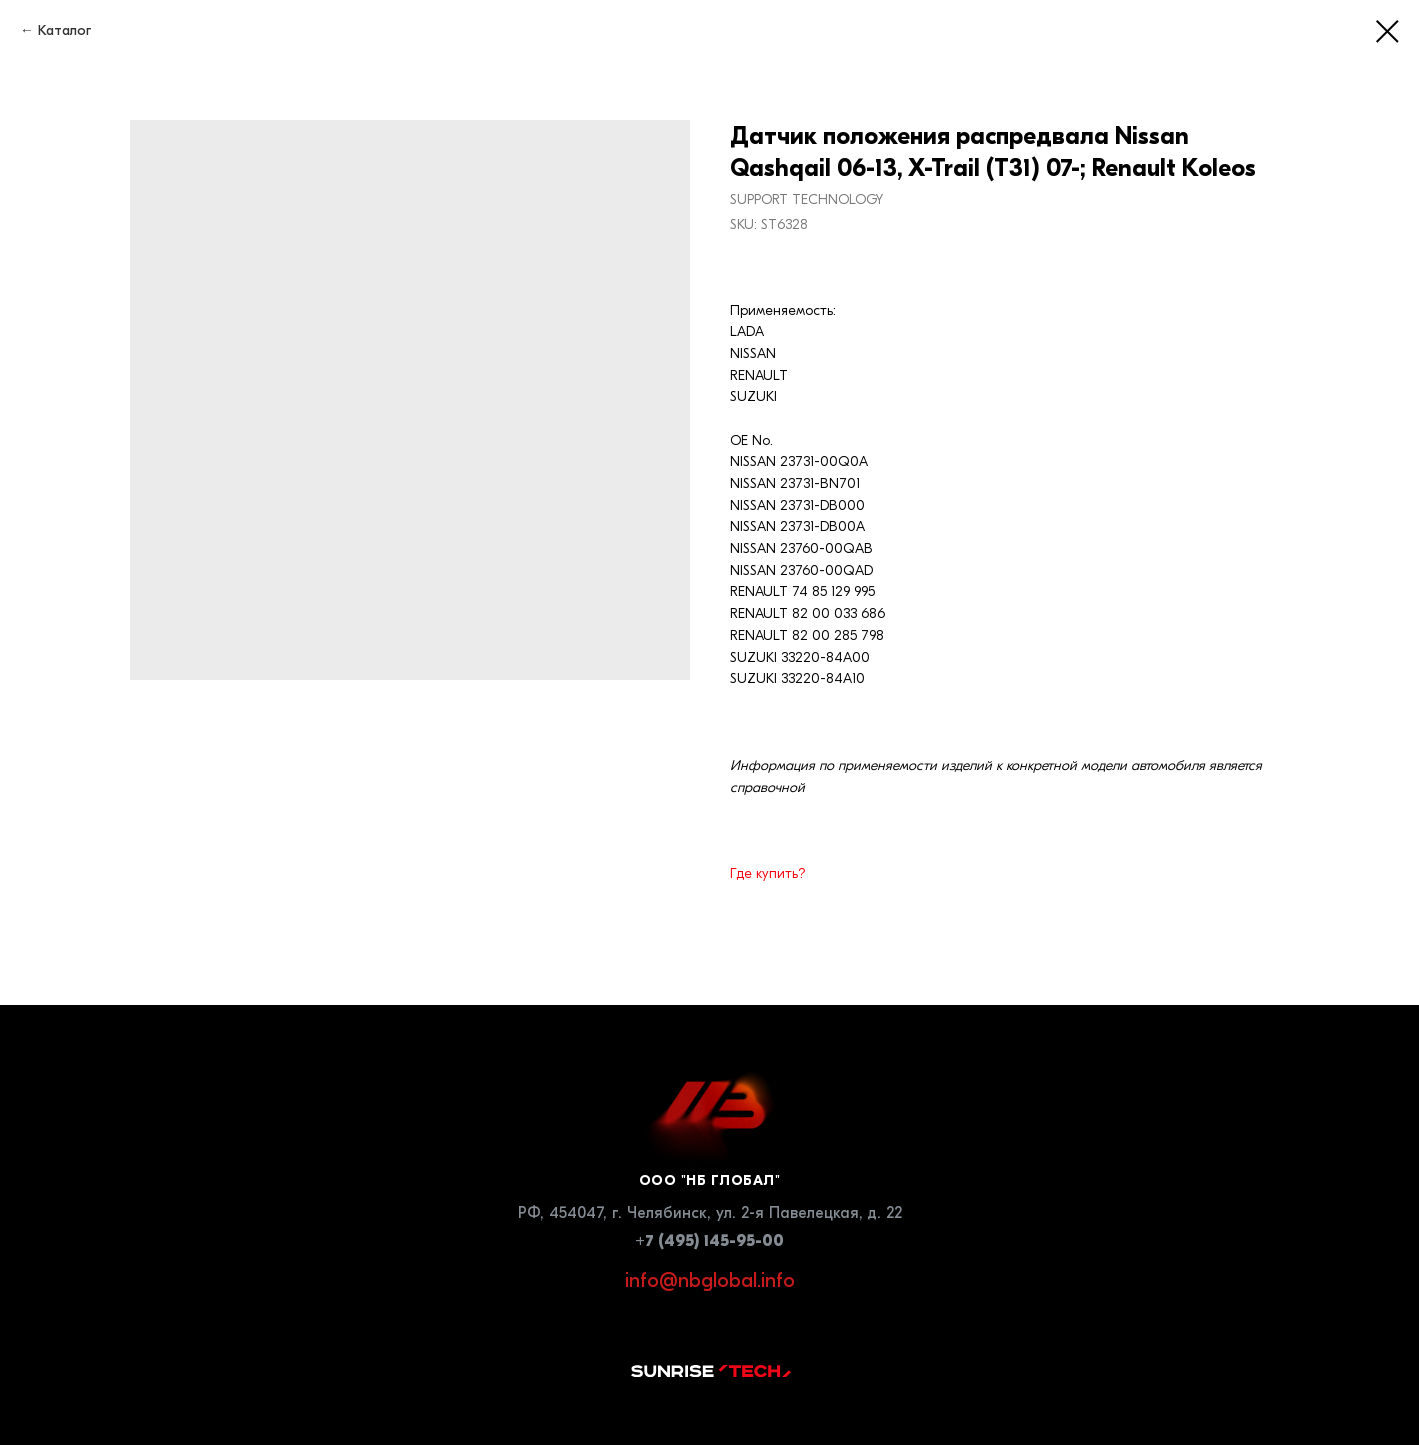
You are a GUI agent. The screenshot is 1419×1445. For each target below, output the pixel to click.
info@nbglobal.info (710, 1280)
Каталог (64, 30)
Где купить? (768, 873)
